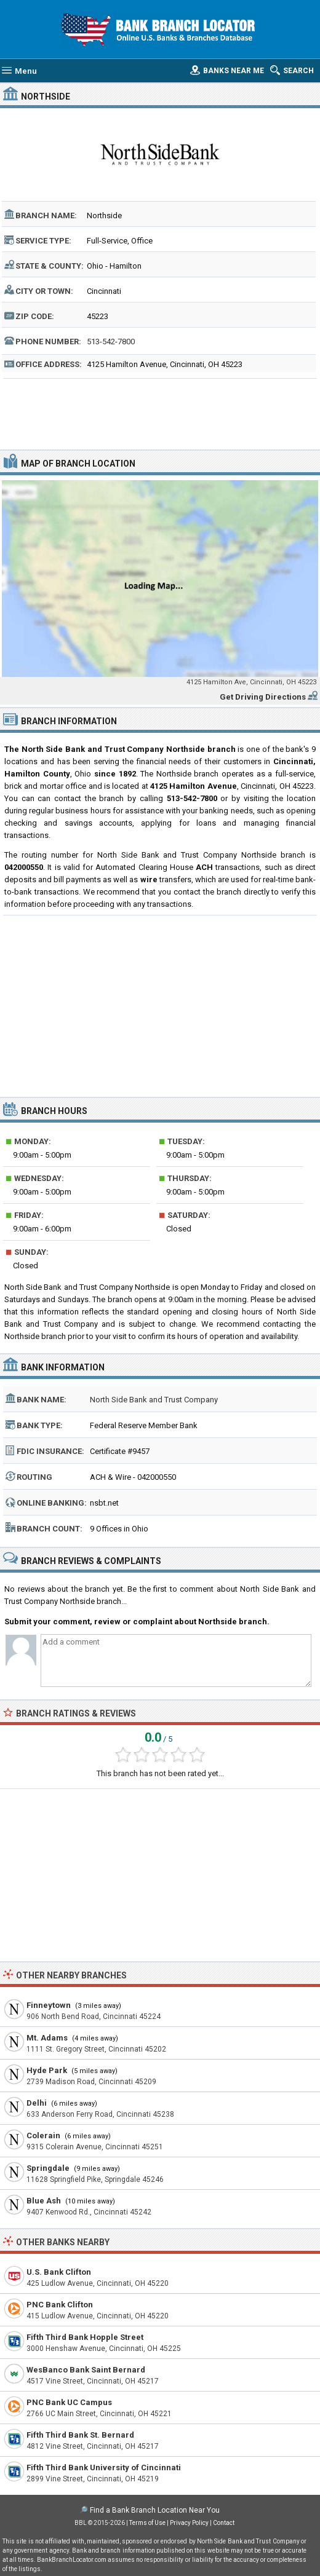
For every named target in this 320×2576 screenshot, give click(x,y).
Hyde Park (46, 2070)
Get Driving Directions (263, 696)
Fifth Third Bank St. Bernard (80, 2435)
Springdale (48, 2168)
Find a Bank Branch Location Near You (155, 2510)
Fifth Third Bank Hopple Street (84, 2337)
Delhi (36, 2103)
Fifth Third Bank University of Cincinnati (103, 2467)
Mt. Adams (47, 2037)
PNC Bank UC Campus (69, 2402)
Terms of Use (147, 2522)
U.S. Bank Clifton (58, 2272)
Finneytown (48, 2005)
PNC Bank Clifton (59, 2304)
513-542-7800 (111, 341)
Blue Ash (43, 2200)
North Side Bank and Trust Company (154, 1399)
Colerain (43, 2135)
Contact (223, 2522)
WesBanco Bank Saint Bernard (85, 2369)
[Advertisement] (160, 412)
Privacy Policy (189, 2522)
